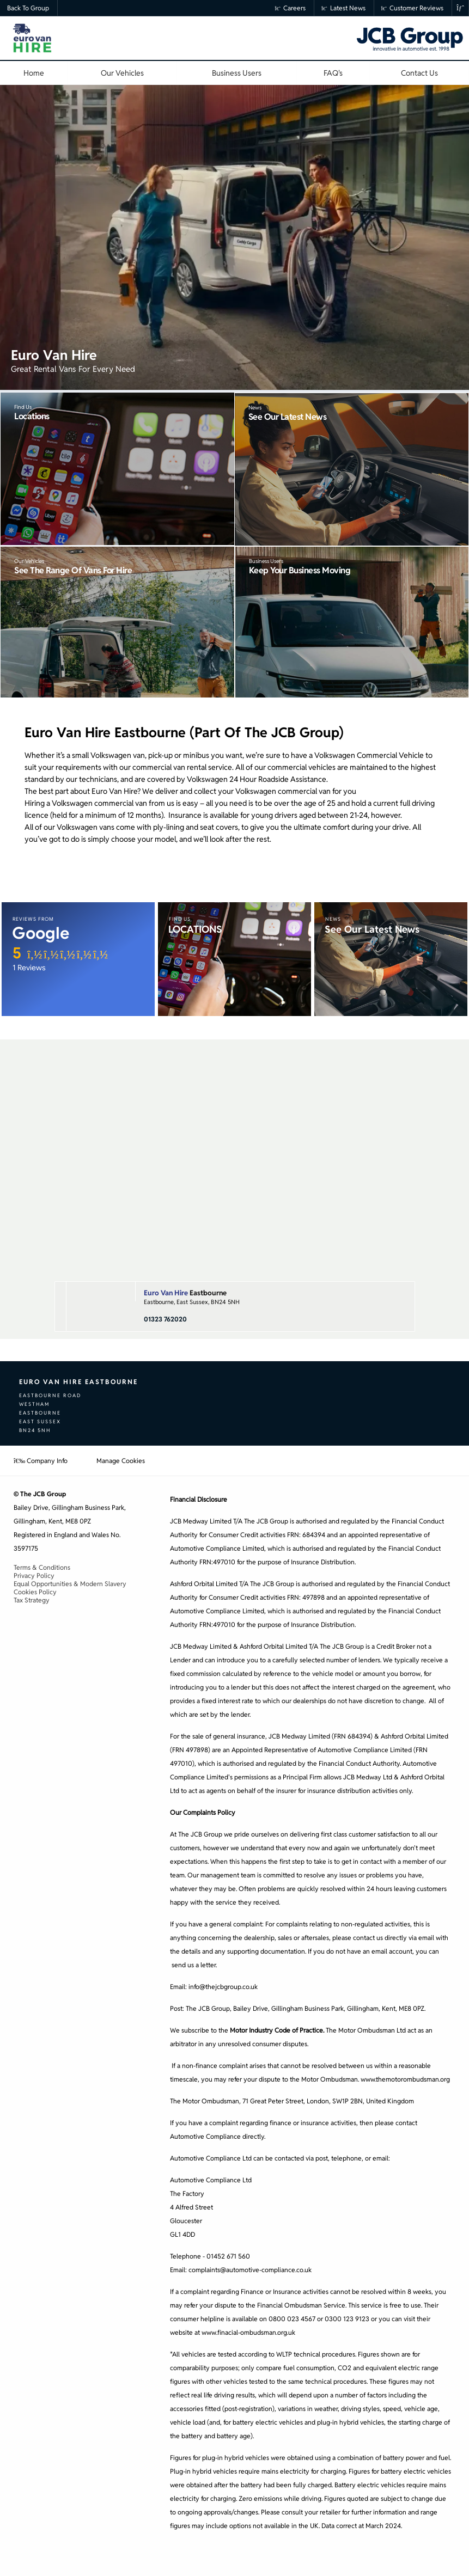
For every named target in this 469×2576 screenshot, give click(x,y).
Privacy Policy (34, 1575)
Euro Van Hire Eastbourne (78, 1382)
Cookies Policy (35, 1592)
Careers (290, 8)
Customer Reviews (412, 8)
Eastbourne (185, 1293)
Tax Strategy (32, 1600)
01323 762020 (165, 1319)
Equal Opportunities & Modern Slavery (70, 1584)
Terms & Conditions (42, 1567)
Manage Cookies (120, 1461)
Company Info (41, 1461)
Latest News (343, 8)
